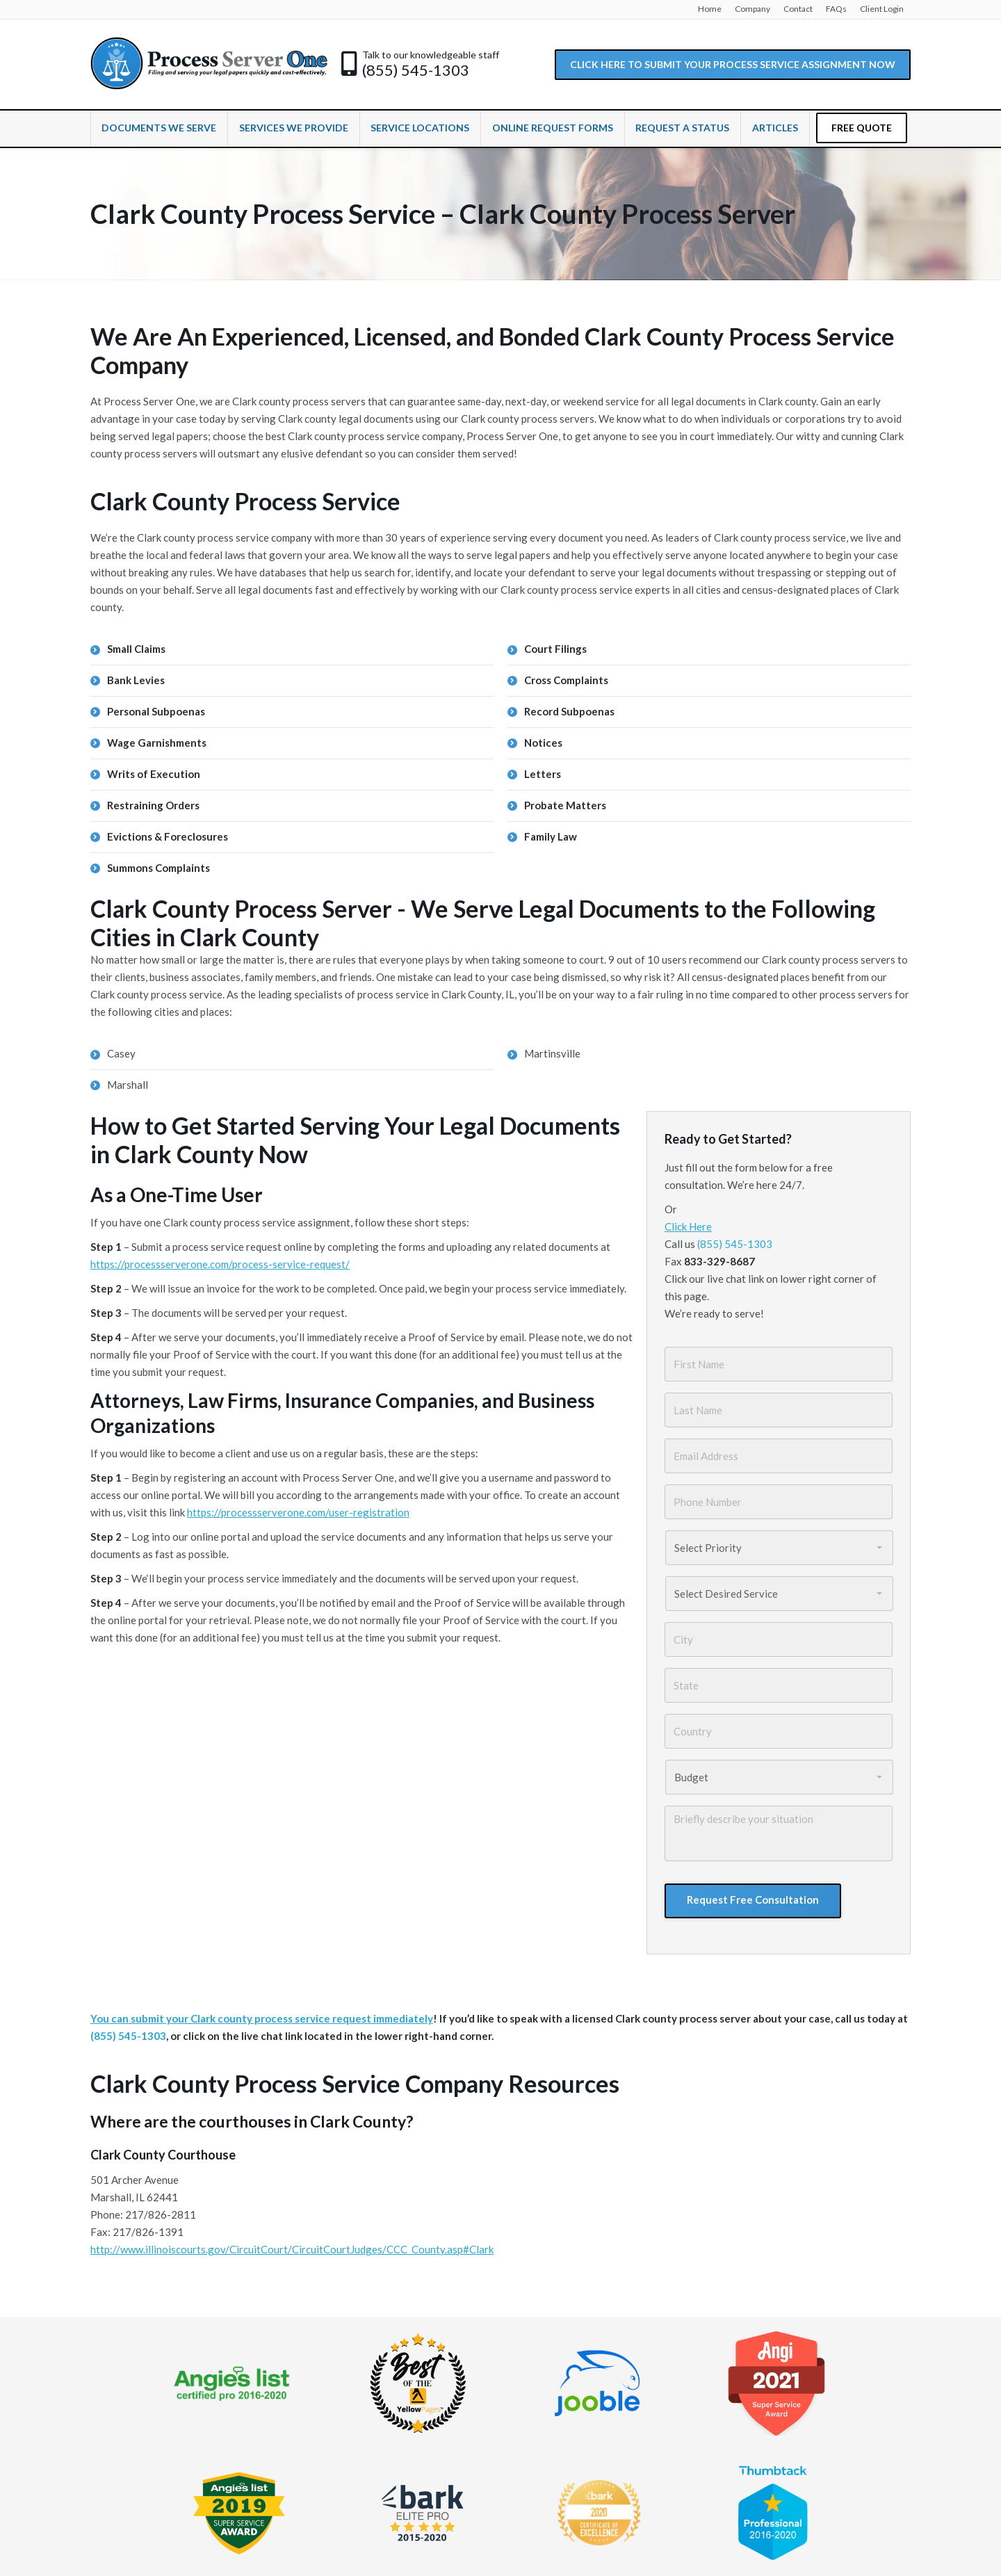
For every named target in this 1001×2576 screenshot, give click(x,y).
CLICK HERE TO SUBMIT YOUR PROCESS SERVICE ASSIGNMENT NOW (732, 64)
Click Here (688, 1226)
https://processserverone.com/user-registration (298, 1512)
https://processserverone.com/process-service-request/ (220, 1264)
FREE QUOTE (861, 127)
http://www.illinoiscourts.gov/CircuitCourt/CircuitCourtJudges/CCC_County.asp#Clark (292, 2249)
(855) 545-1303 (415, 70)
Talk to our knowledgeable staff (430, 54)
